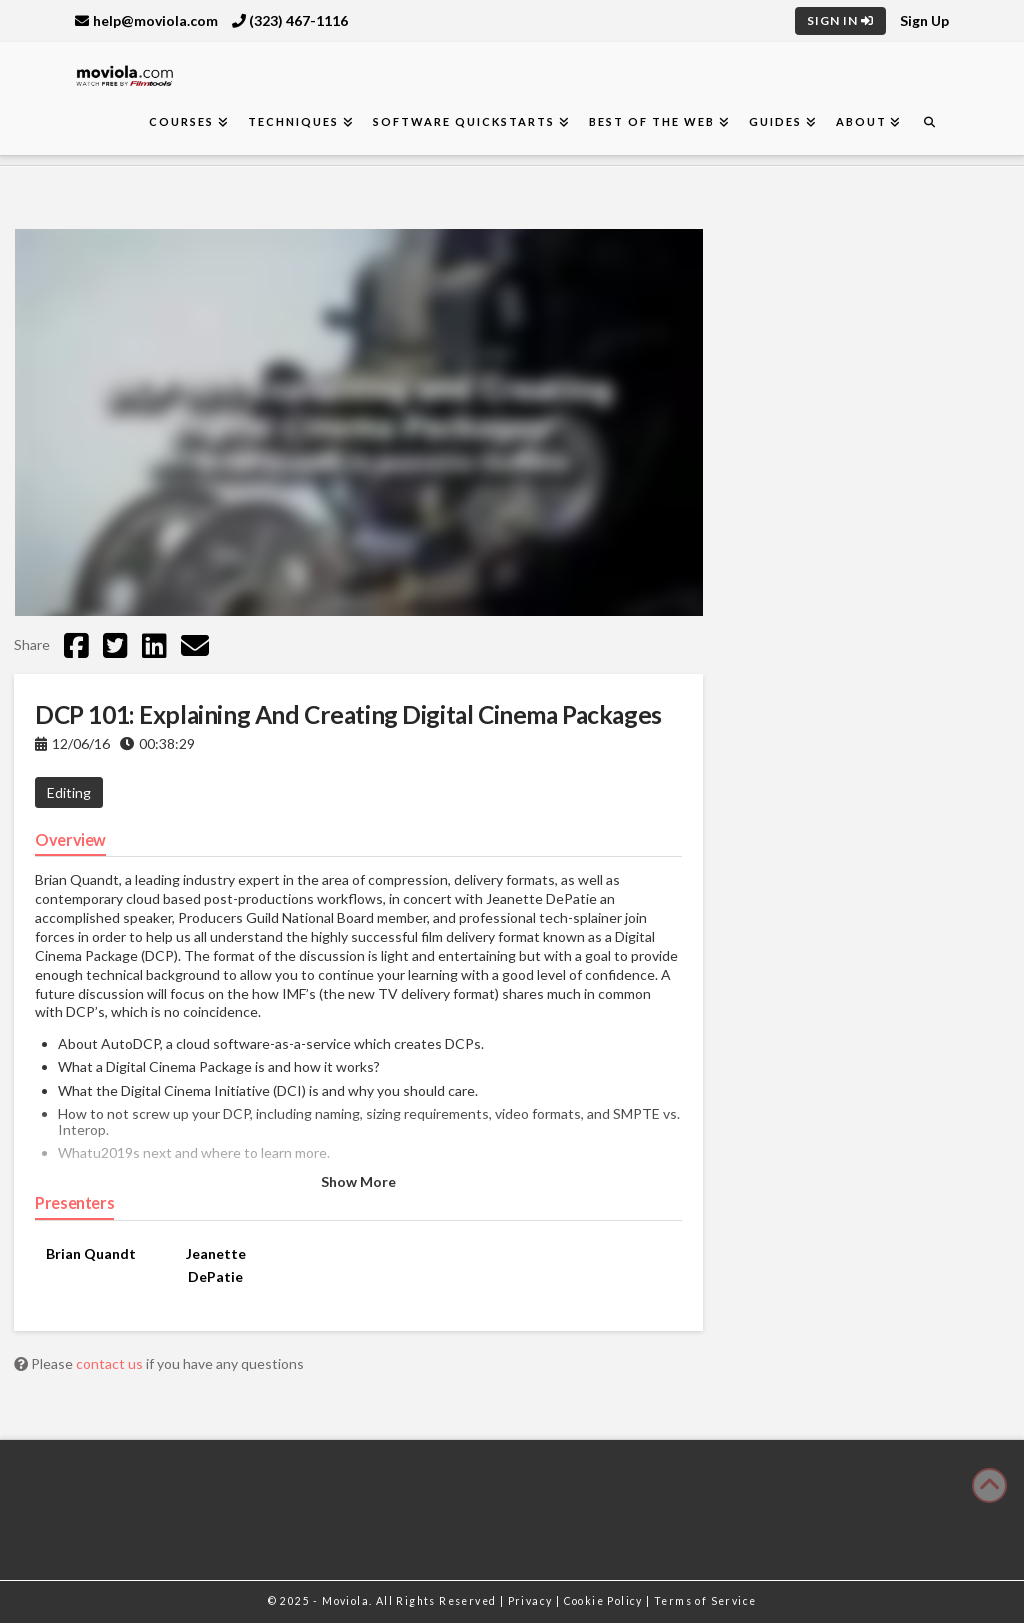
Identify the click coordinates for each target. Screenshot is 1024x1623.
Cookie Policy (605, 1601)
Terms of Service (705, 1601)
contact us (111, 1363)
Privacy (532, 1601)
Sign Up (924, 20)
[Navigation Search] (929, 122)
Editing (69, 792)
